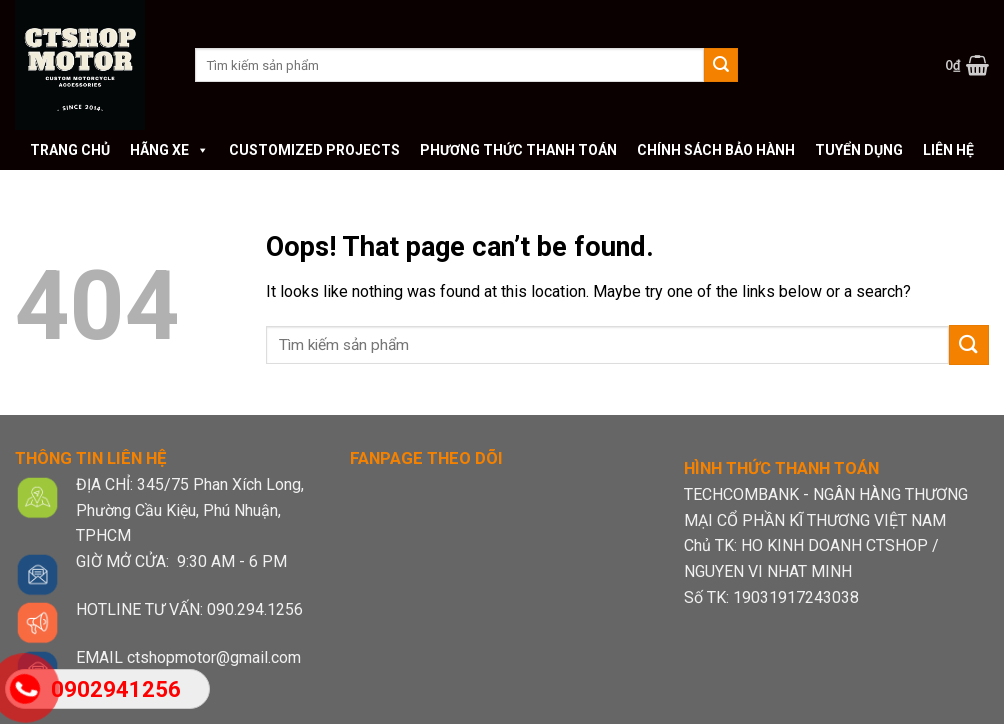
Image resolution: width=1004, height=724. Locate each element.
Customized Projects (314, 150)
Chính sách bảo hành (716, 150)
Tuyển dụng (859, 150)
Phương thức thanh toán (518, 150)
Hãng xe (169, 150)
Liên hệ (948, 150)
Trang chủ (70, 150)
